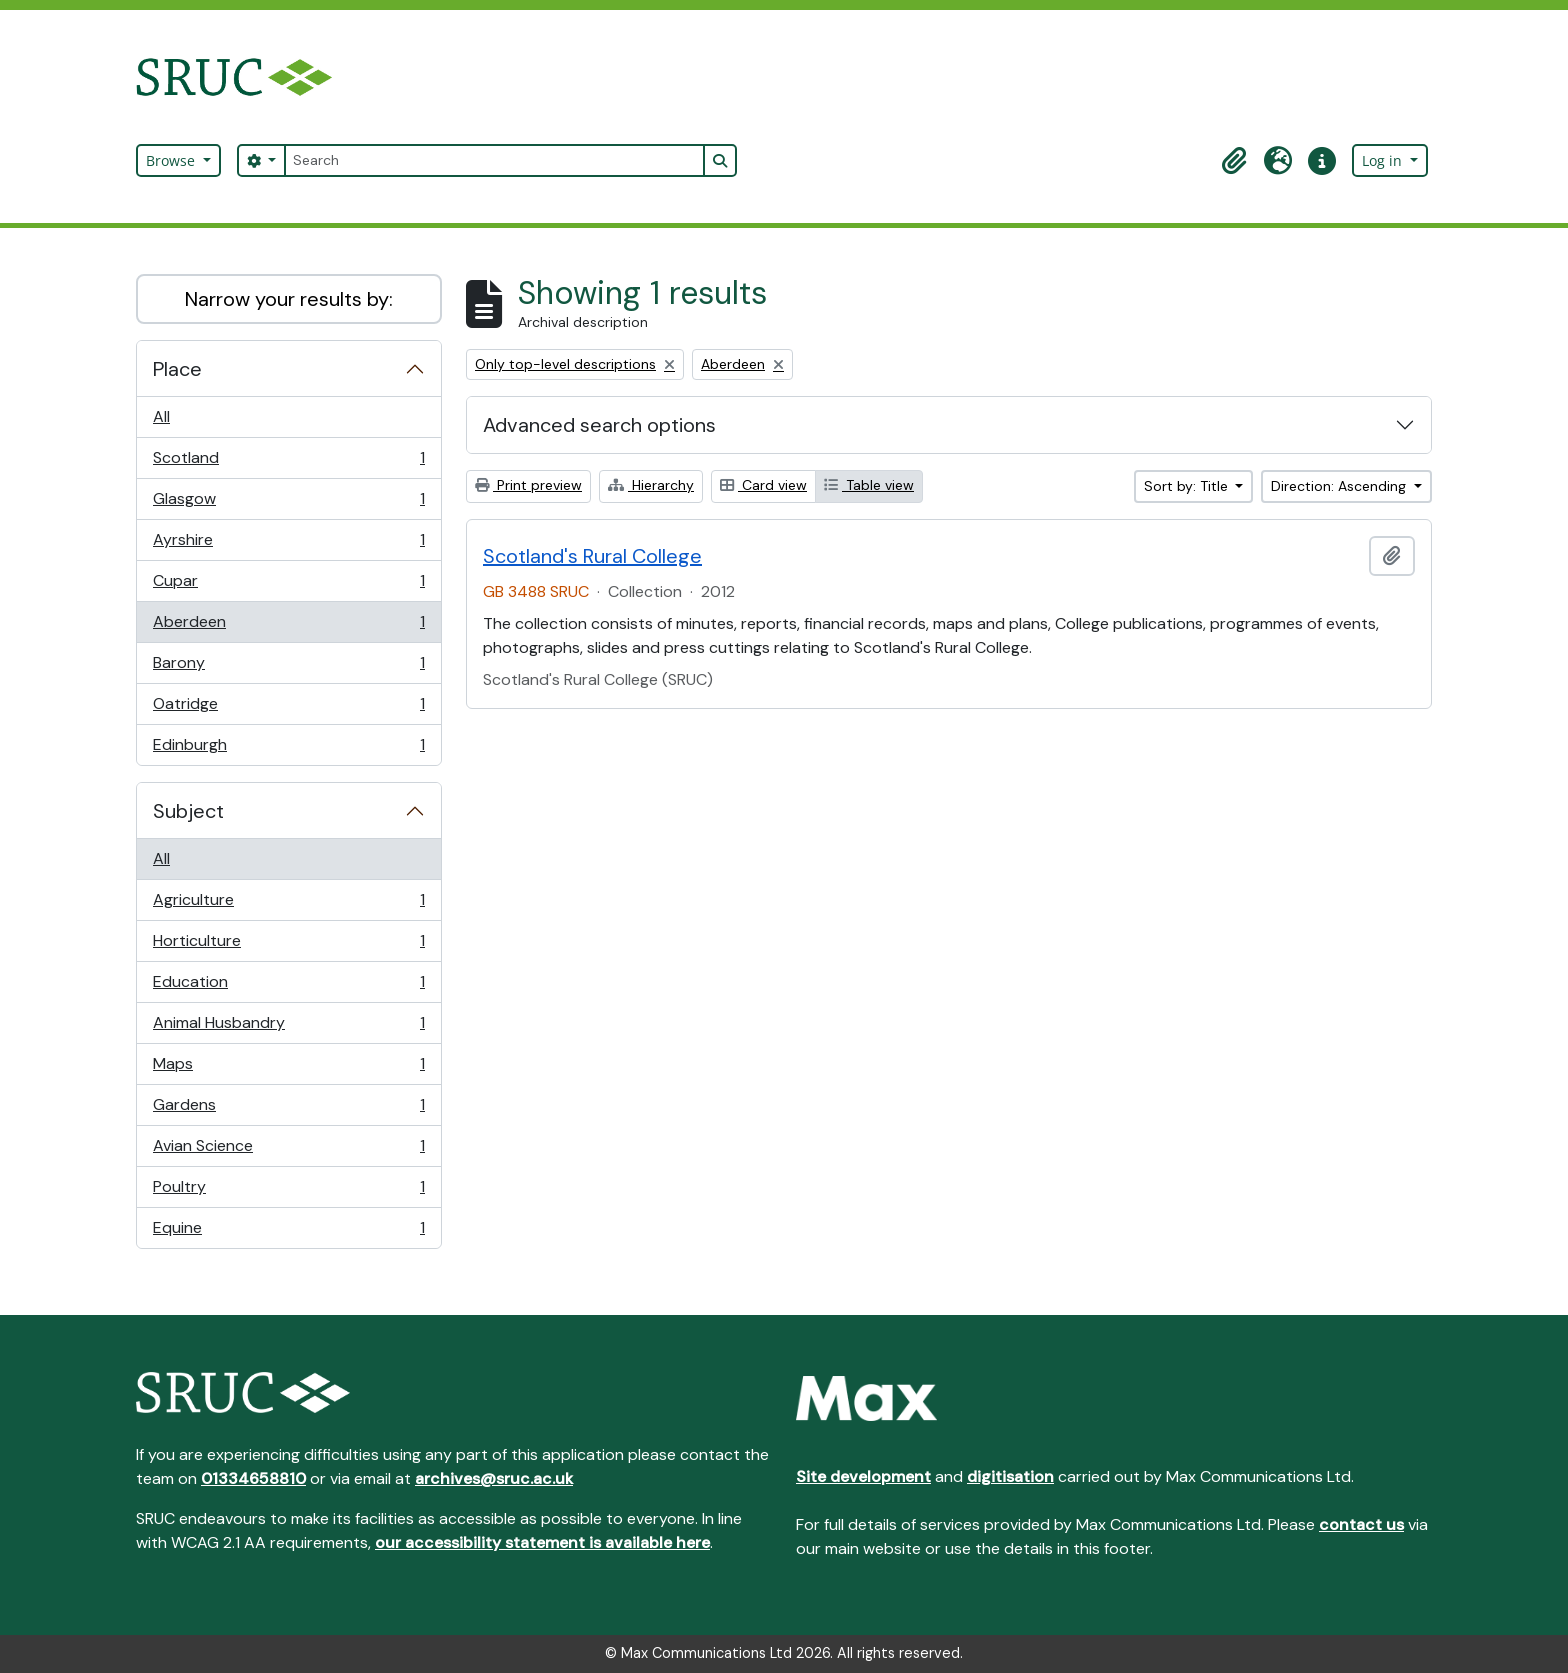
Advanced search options (599, 425)
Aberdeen (288, 626)
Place (177, 369)
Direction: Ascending (1340, 486)
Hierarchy (651, 485)
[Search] (494, 160)
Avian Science (288, 1150)
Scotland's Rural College (592, 556)
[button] (1234, 161)
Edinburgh (288, 749)
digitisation (1010, 1476)
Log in (1384, 160)
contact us (1361, 1524)
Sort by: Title (1188, 486)
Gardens (288, 1109)
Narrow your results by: (289, 299)
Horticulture (288, 945)
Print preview (528, 485)
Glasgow (288, 503)
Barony (288, 667)
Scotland (288, 462)
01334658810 (253, 1478)
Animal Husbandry (288, 1027)
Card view (763, 485)
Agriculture (288, 904)
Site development (863, 1476)
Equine (288, 1232)
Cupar (288, 585)
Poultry (288, 1191)
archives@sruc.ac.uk (494, 1478)
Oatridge (288, 708)
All (161, 416)
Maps (288, 1068)
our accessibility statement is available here (542, 1542)
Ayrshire (288, 544)
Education (288, 986)
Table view (869, 485)
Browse (172, 160)
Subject (188, 811)
